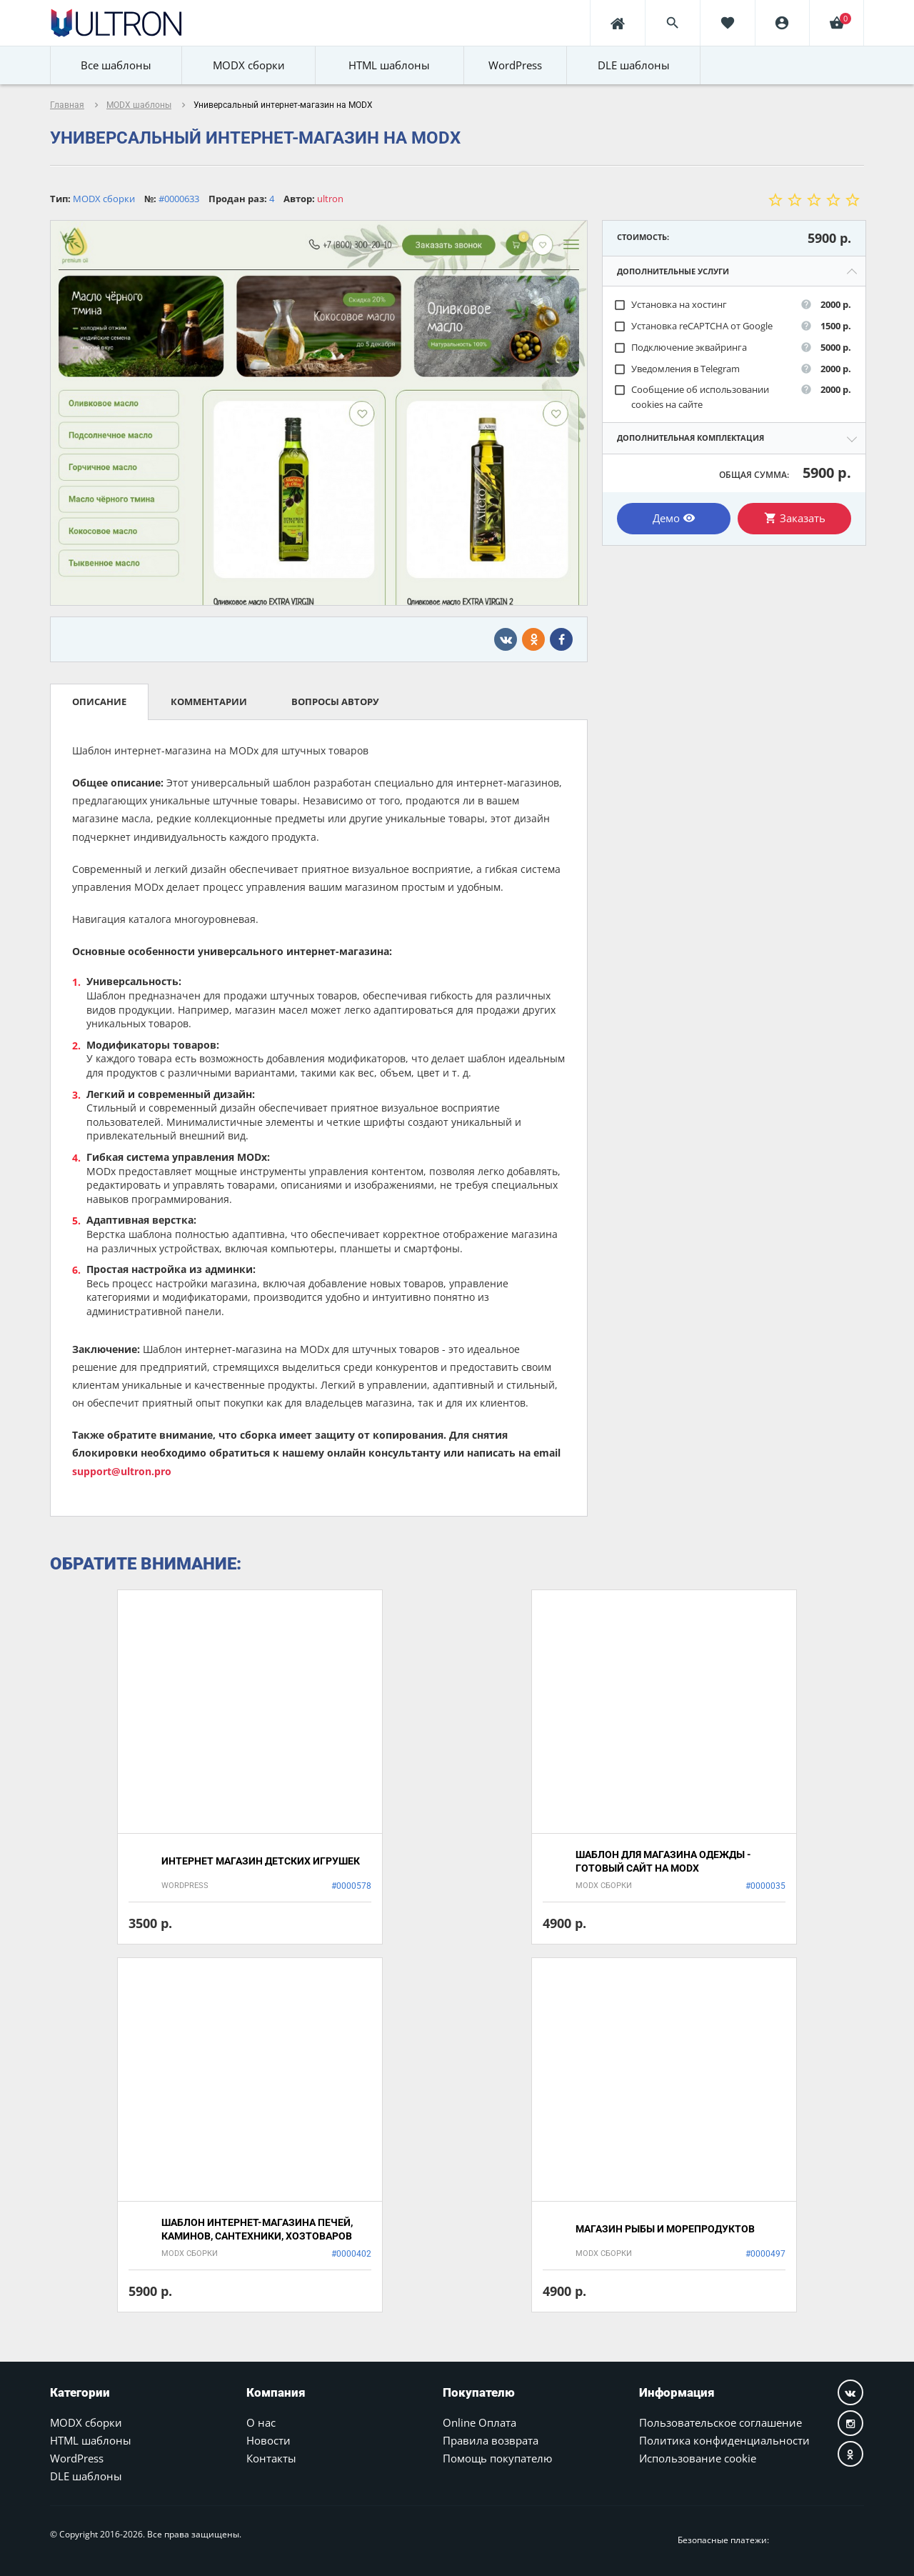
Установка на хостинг (670, 304)
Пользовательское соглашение (720, 2422)
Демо (674, 518)
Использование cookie (697, 2458)
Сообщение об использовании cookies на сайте (691, 397)
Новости (268, 2440)
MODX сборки (86, 2422)
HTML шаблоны (90, 2440)
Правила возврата (490, 2440)
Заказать (794, 518)
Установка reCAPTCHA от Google (693, 326)
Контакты (271, 2458)
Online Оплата (479, 2422)
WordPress (77, 2458)
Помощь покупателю (497, 2458)
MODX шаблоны (138, 105)
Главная (67, 105)
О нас (261, 2422)
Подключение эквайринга (680, 347)
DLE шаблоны (86, 2476)
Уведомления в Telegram (676, 369)
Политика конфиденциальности (724, 2440)
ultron (330, 198)
